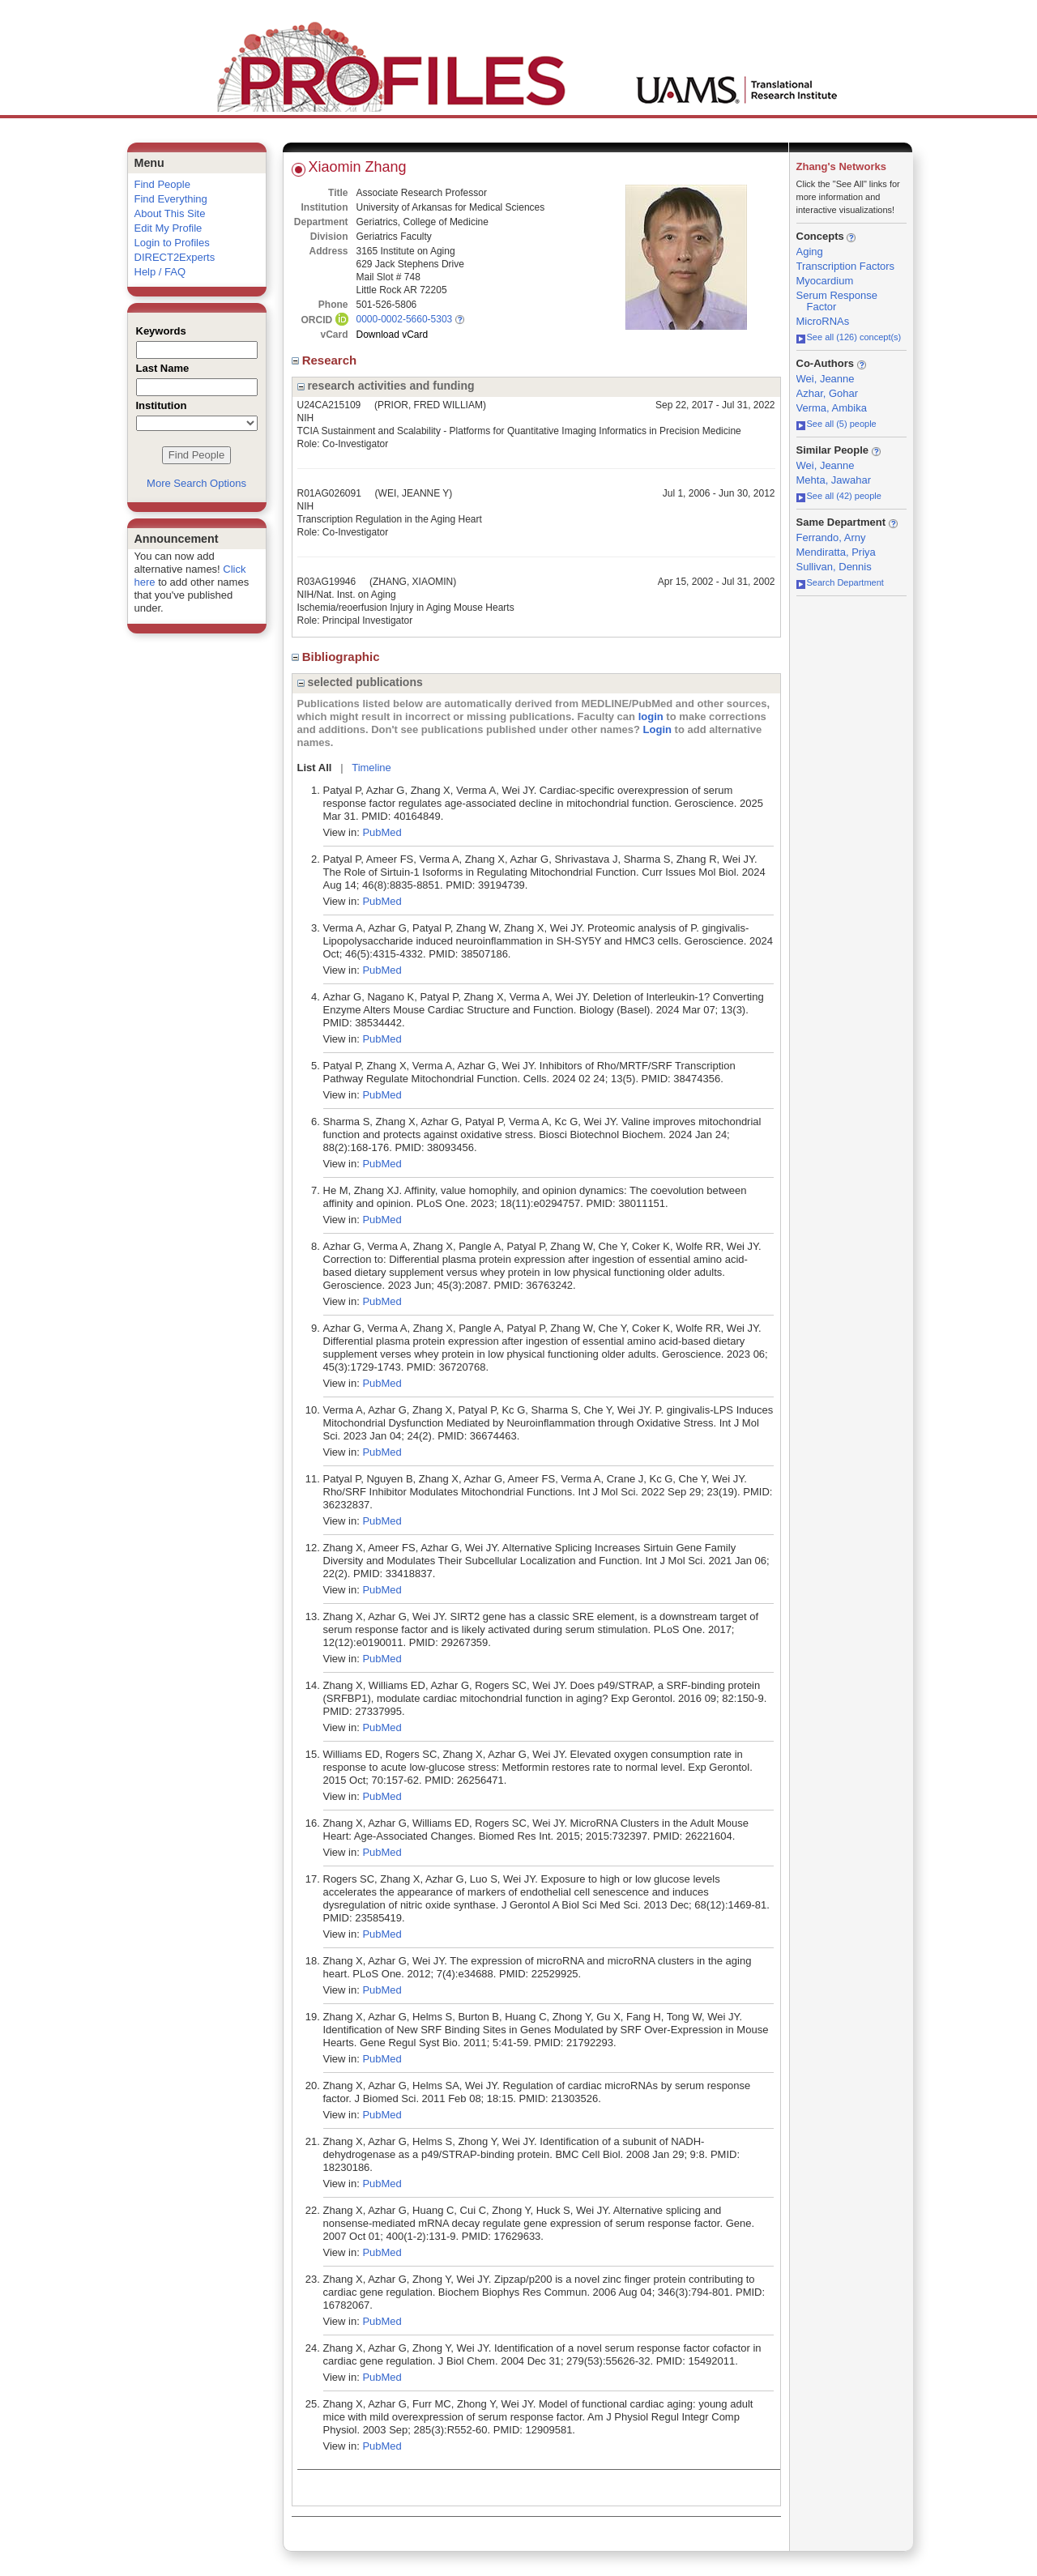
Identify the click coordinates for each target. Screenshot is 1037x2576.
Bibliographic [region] (337, 656)
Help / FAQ (160, 272)
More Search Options (196, 483)
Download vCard (392, 334)
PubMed (381, 832)
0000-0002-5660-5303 (404, 319)
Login (657, 729)
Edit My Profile (168, 228)
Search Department (840, 582)
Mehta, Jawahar (834, 480)
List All (314, 767)
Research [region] (326, 360)
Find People (162, 184)
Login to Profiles (172, 243)
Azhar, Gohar (827, 393)
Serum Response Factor (836, 301)
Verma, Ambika (831, 408)
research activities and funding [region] (386, 385)
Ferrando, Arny (831, 537)
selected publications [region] (360, 682)
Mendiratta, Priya (836, 552)
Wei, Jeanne (825, 379)
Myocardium (825, 281)
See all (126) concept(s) (849, 337)
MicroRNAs (823, 321)
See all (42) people (838, 496)
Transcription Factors (845, 266)
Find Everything (170, 199)
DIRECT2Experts (175, 257)
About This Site (170, 213)
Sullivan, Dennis (834, 567)
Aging (809, 251)
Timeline (371, 767)
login (651, 716)
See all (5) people (836, 424)
